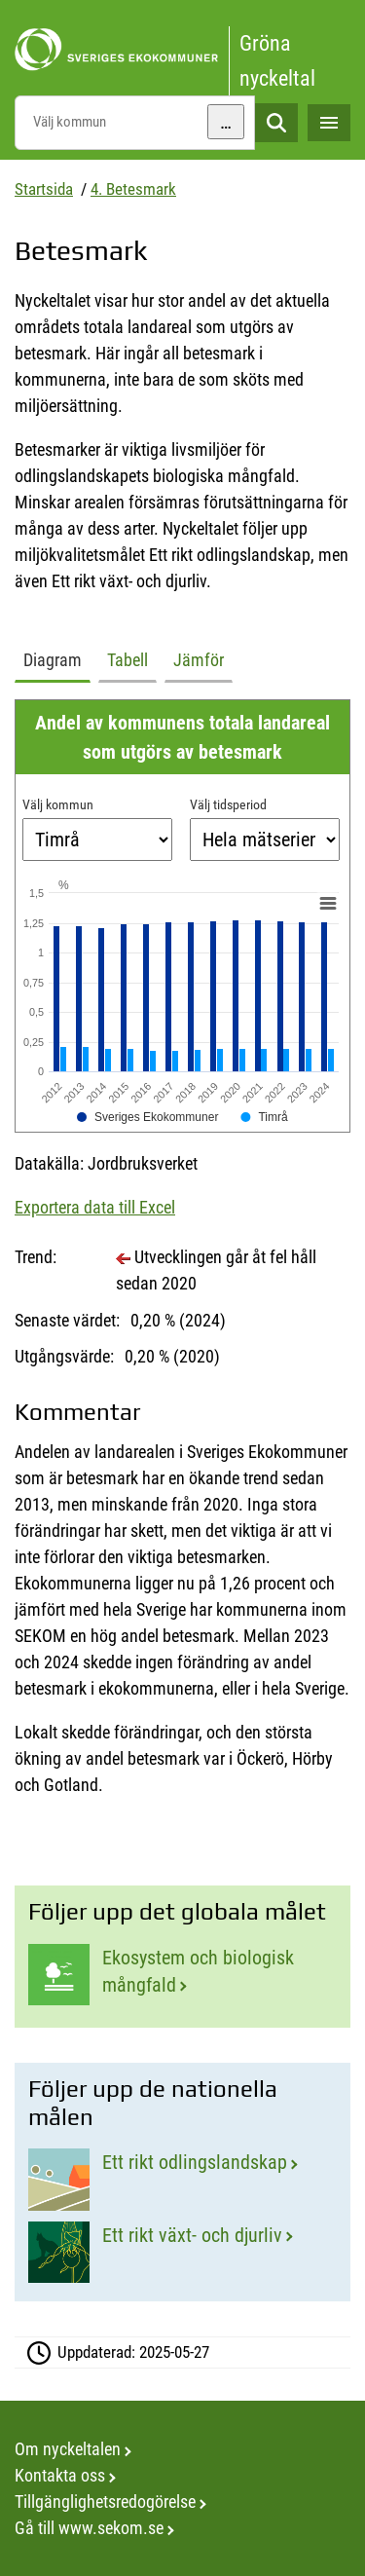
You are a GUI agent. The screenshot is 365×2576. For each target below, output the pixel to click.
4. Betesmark (133, 189)
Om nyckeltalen (68, 2449)
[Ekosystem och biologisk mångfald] (182, 1976)
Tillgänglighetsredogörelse (105, 2501)
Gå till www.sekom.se (89, 2528)
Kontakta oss (60, 2475)
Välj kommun (57, 804)
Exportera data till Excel (95, 1207)
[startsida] (182, 50)
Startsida (44, 189)
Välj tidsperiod (228, 804)
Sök (276, 123)
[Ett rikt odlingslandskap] (182, 2179)
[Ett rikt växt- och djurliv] (182, 2252)
